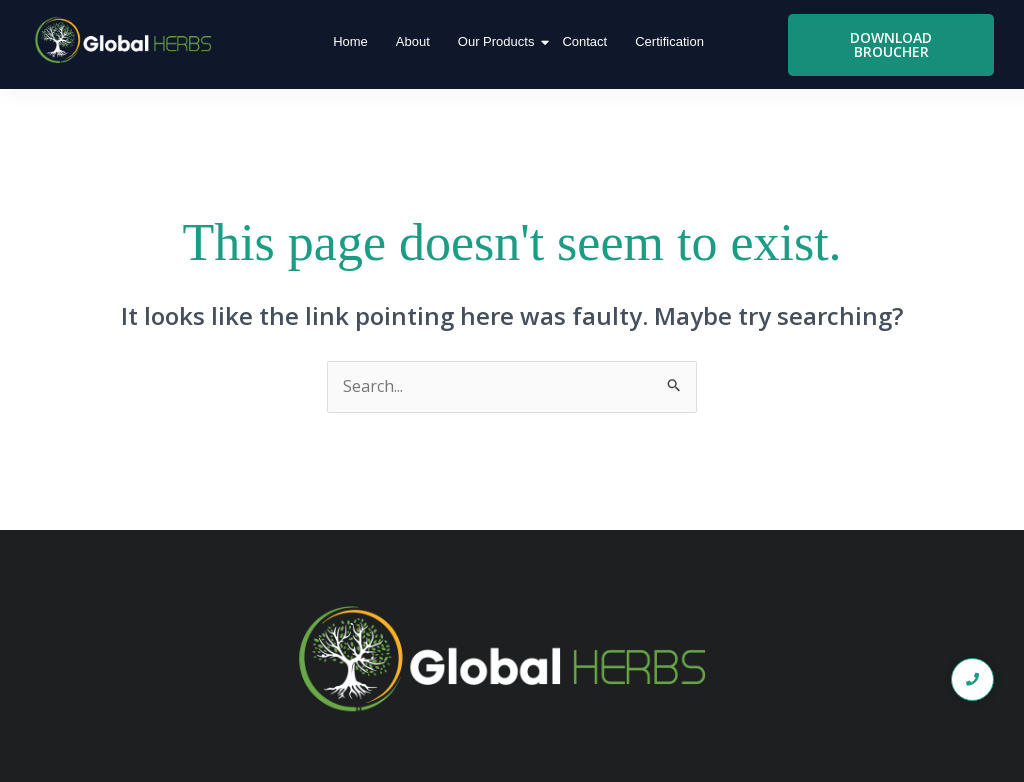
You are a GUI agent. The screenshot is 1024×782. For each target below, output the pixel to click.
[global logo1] (127, 41)
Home (350, 41)
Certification (669, 41)
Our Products (498, 41)
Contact (584, 41)
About (413, 41)
